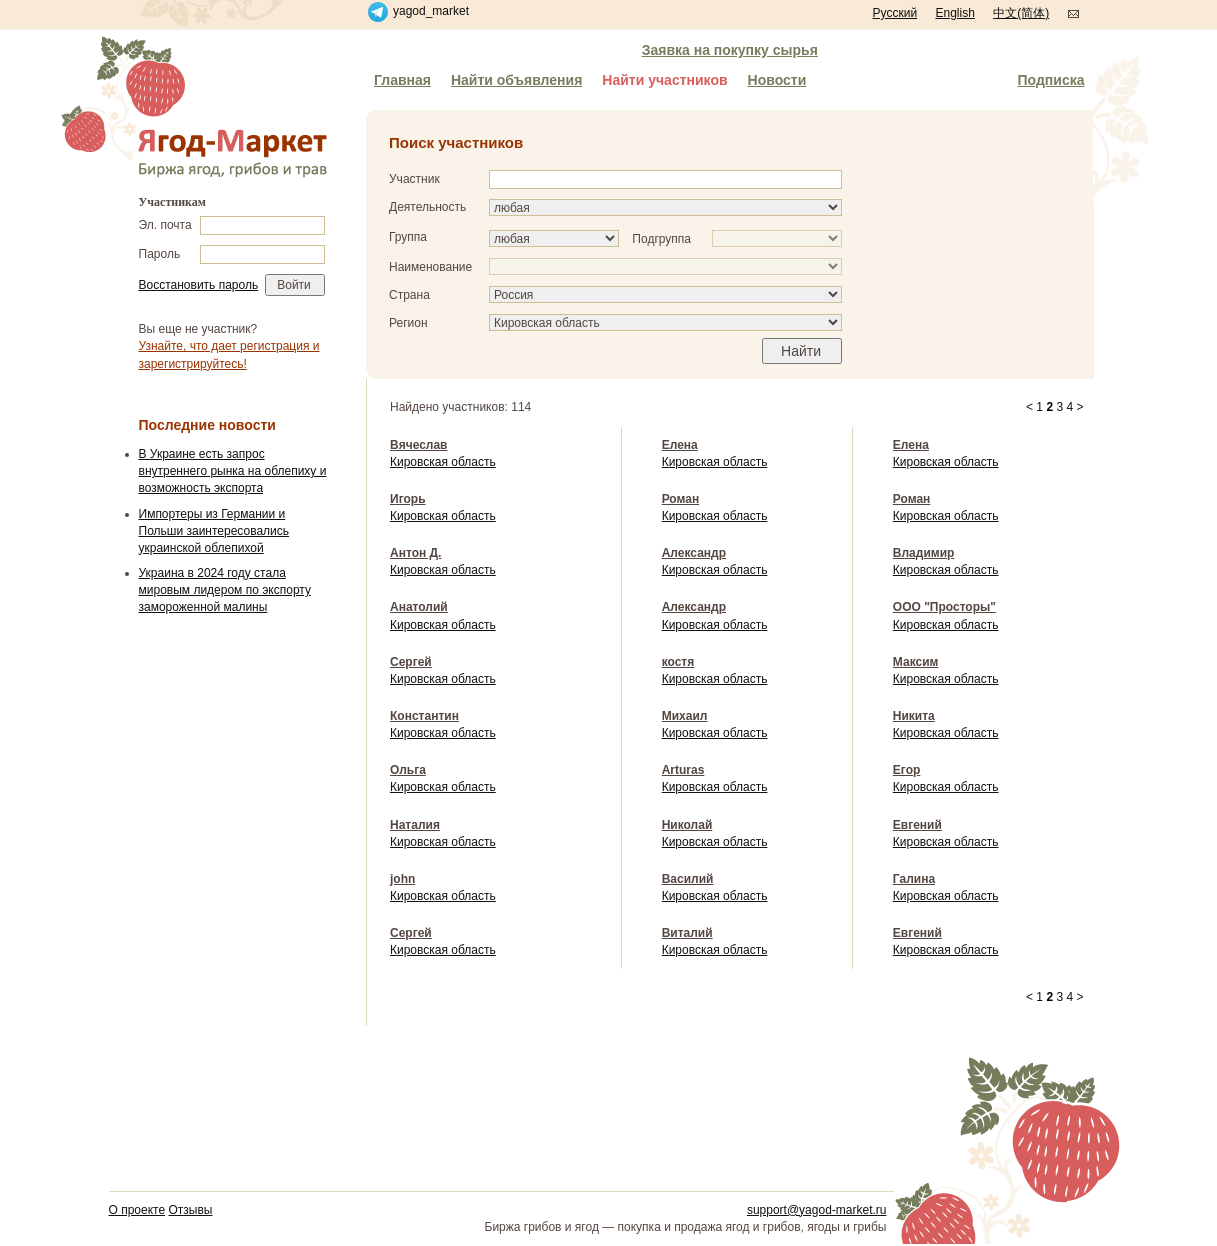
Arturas (683, 770)
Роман (681, 499)
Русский (895, 13)
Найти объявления (516, 80)
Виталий (687, 933)
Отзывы (190, 1210)
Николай (687, 825)
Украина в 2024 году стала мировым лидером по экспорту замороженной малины (225, 590)
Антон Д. (415, 553)
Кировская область (443, 462)
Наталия (415, 825)
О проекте (137, 1210)
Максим (916, 662)
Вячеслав (419, 445)
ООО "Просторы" (944, 607)
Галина (914, 879)
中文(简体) (1021, 13)
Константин (424, 716)
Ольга (408, 770)
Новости (777, 80)
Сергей (411, 662)
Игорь (408, 499)
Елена (680, 445)
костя (678, 662)
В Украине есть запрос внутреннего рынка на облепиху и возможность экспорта (233, 471)
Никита (914, 716)
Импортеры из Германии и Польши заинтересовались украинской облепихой (214, 531)
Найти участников (664, 80)
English (954, 13)
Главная (402, 80)
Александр (694, 553)
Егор (907, 770)
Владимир (924, 553)
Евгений (917, 825)
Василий (688, 879)
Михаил (685, 716)
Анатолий (419, 607)
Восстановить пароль (199, 285)
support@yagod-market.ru (817, 1210)
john (402, 879)
